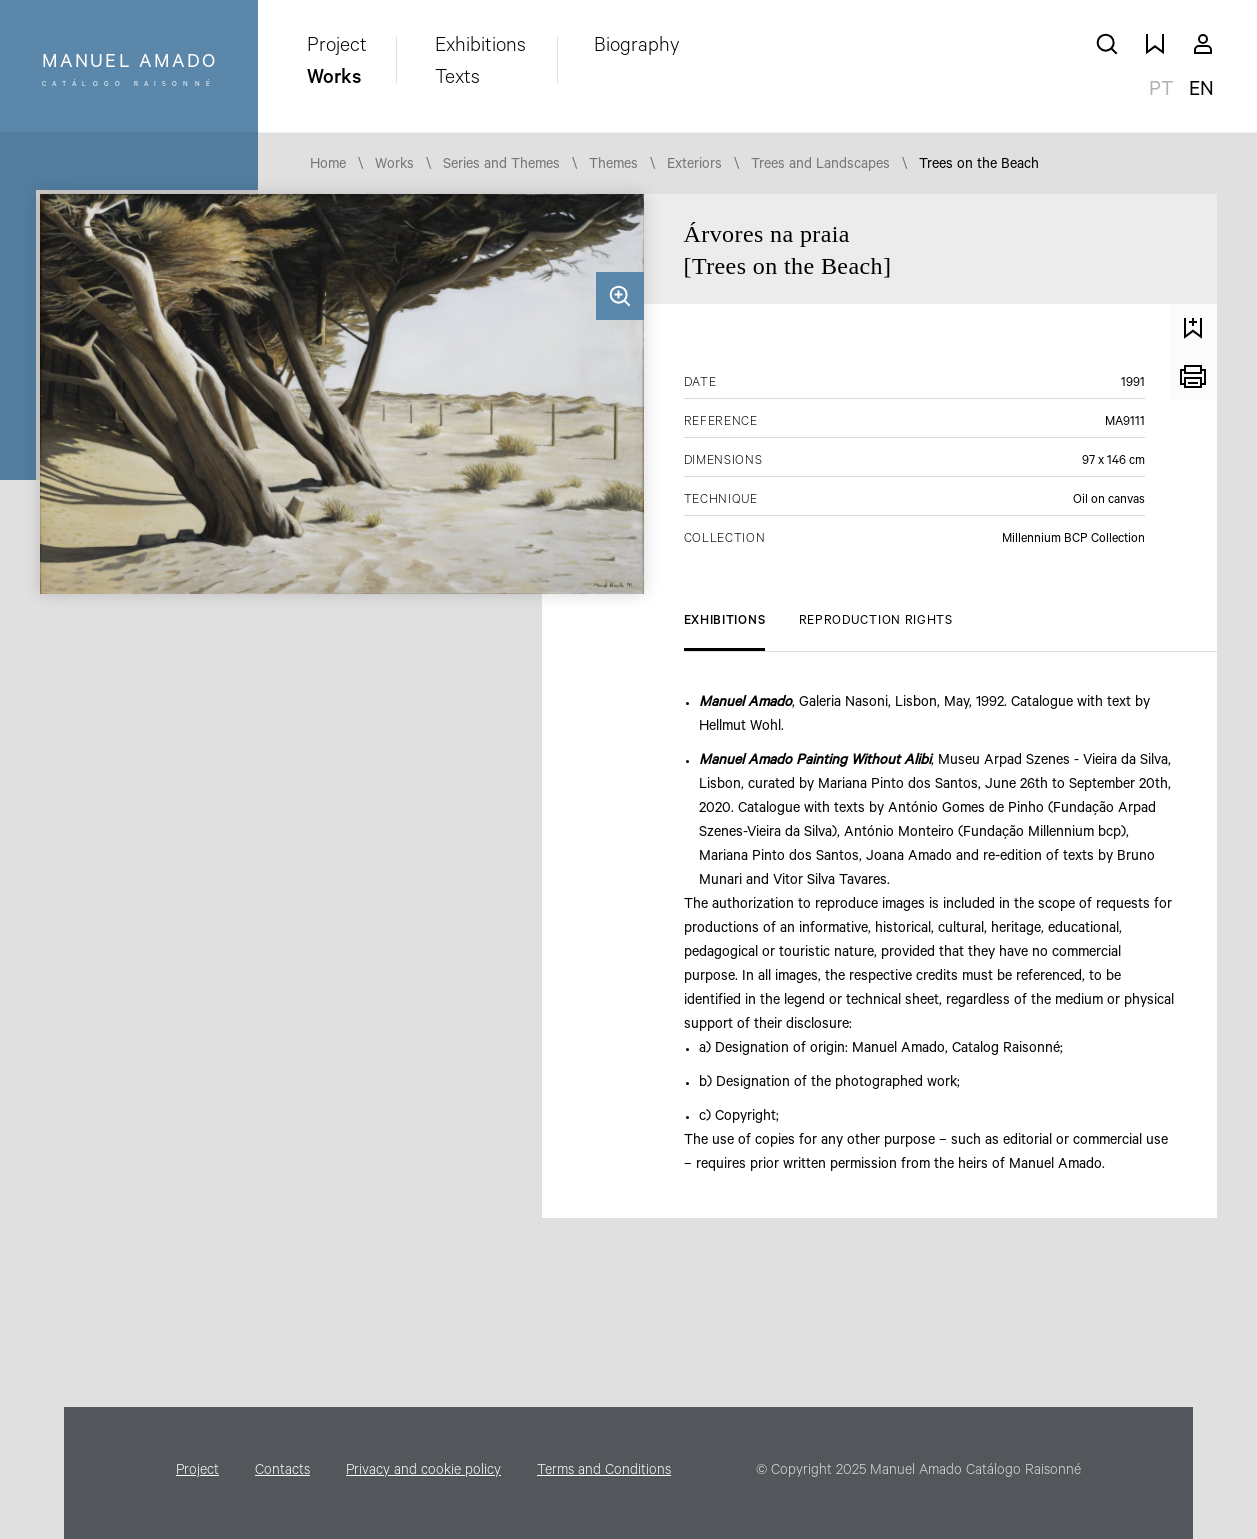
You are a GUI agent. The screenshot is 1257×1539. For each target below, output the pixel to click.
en (1201, 92)
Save (1193, 328)
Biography (637, 48)
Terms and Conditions (604, 1472)
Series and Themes (501, 166)
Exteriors (694, 166)
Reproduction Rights (876, 622)
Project (337, 48)
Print (1193, 376)
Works (334, 80)
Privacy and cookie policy (423, 1472)
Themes (613, 166)
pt (1161, 92)
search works (1107, 44)
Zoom (620, 296)
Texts (457, 80)
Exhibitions (480, 48)
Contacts (282, 1472)
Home (328, 166)
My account (1203, 44)
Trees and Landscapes (820, 166)
